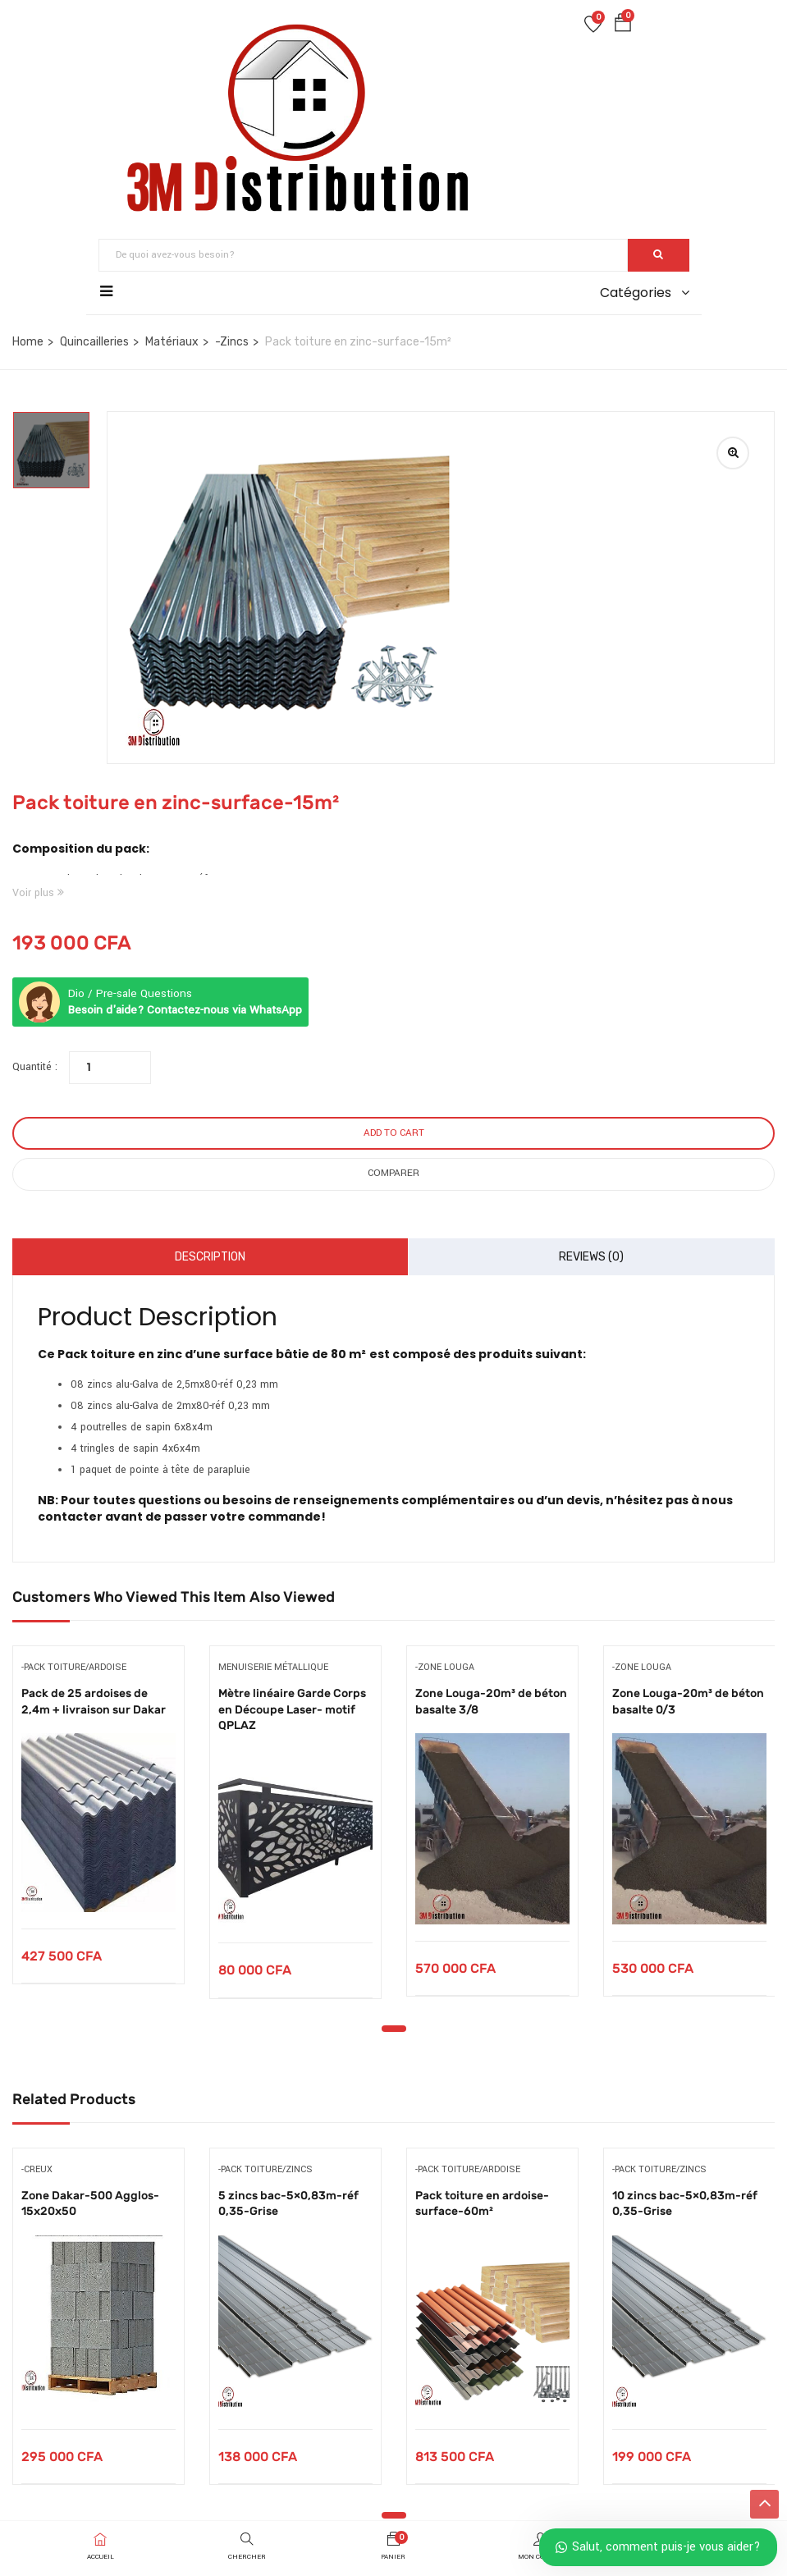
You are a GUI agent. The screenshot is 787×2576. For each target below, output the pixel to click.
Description (210, 1257)
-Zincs (232, 342)
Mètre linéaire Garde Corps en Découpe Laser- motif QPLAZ (292, 1709)
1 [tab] (394, 2028)
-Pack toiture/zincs (265, 2169)
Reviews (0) (591, 1257)
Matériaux (172, 342)
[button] (623, 26)
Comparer (393, 1173)
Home (27, 342)
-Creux (37, 2169)
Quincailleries (94, 342)
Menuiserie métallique (273, 1667)
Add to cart (394, 1133)
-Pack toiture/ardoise (73, 1667)
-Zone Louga (444, 1667)
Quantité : (34, 1066)
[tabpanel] (98, 1827)
